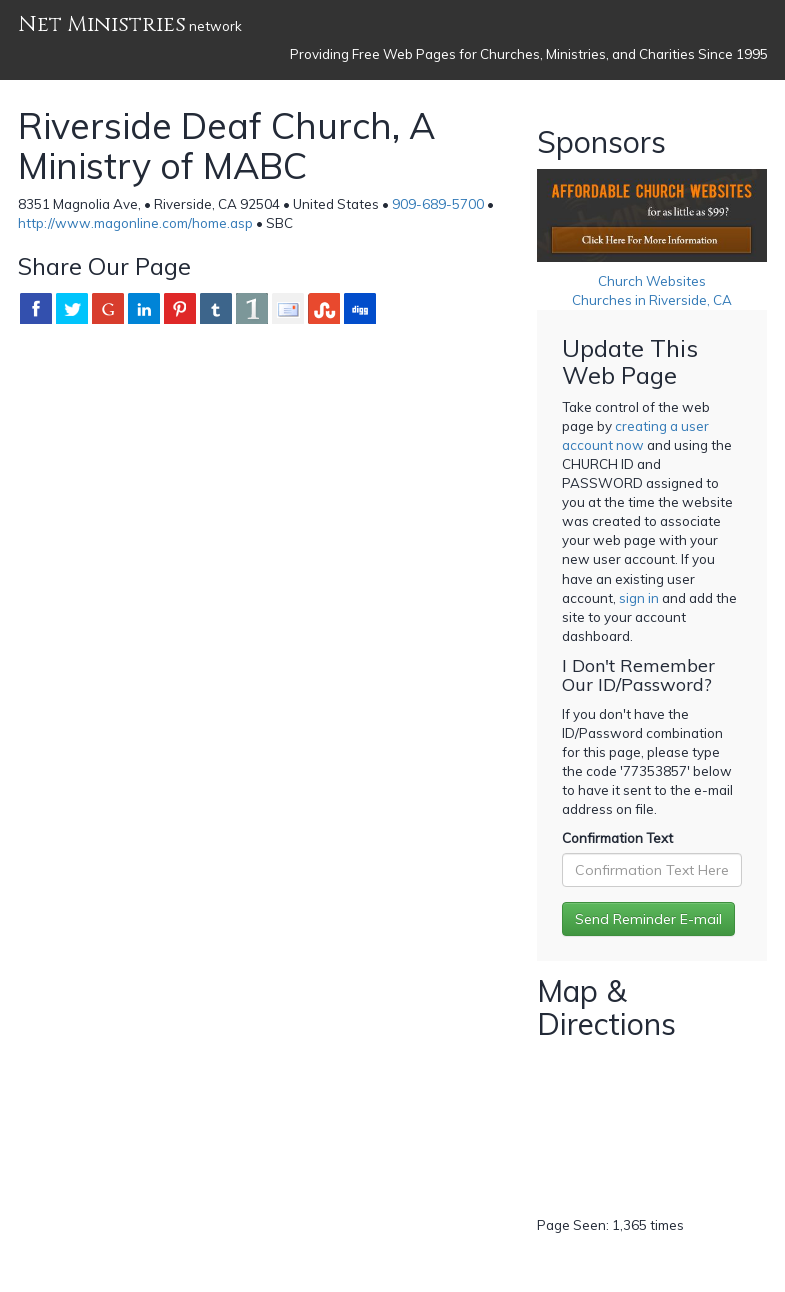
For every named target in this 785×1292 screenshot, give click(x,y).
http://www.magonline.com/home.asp (135, 223)
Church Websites (652, 281)
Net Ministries (102, 24)
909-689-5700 (438, 204)
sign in (639, 598)
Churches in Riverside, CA (652, 300)
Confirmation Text (617, 838)
